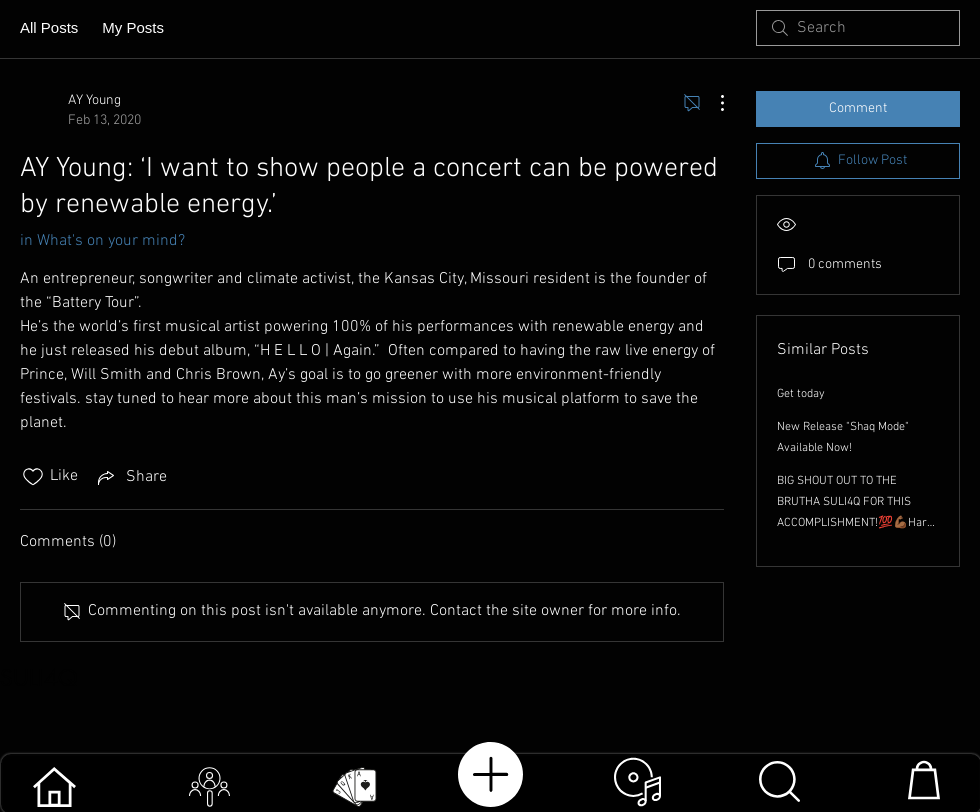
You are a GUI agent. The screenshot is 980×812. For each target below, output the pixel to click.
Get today (801, 394)
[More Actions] (712, 103)
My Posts (133, 27)
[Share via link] (130, 477)
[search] (858, 28)
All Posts (49, 27)
